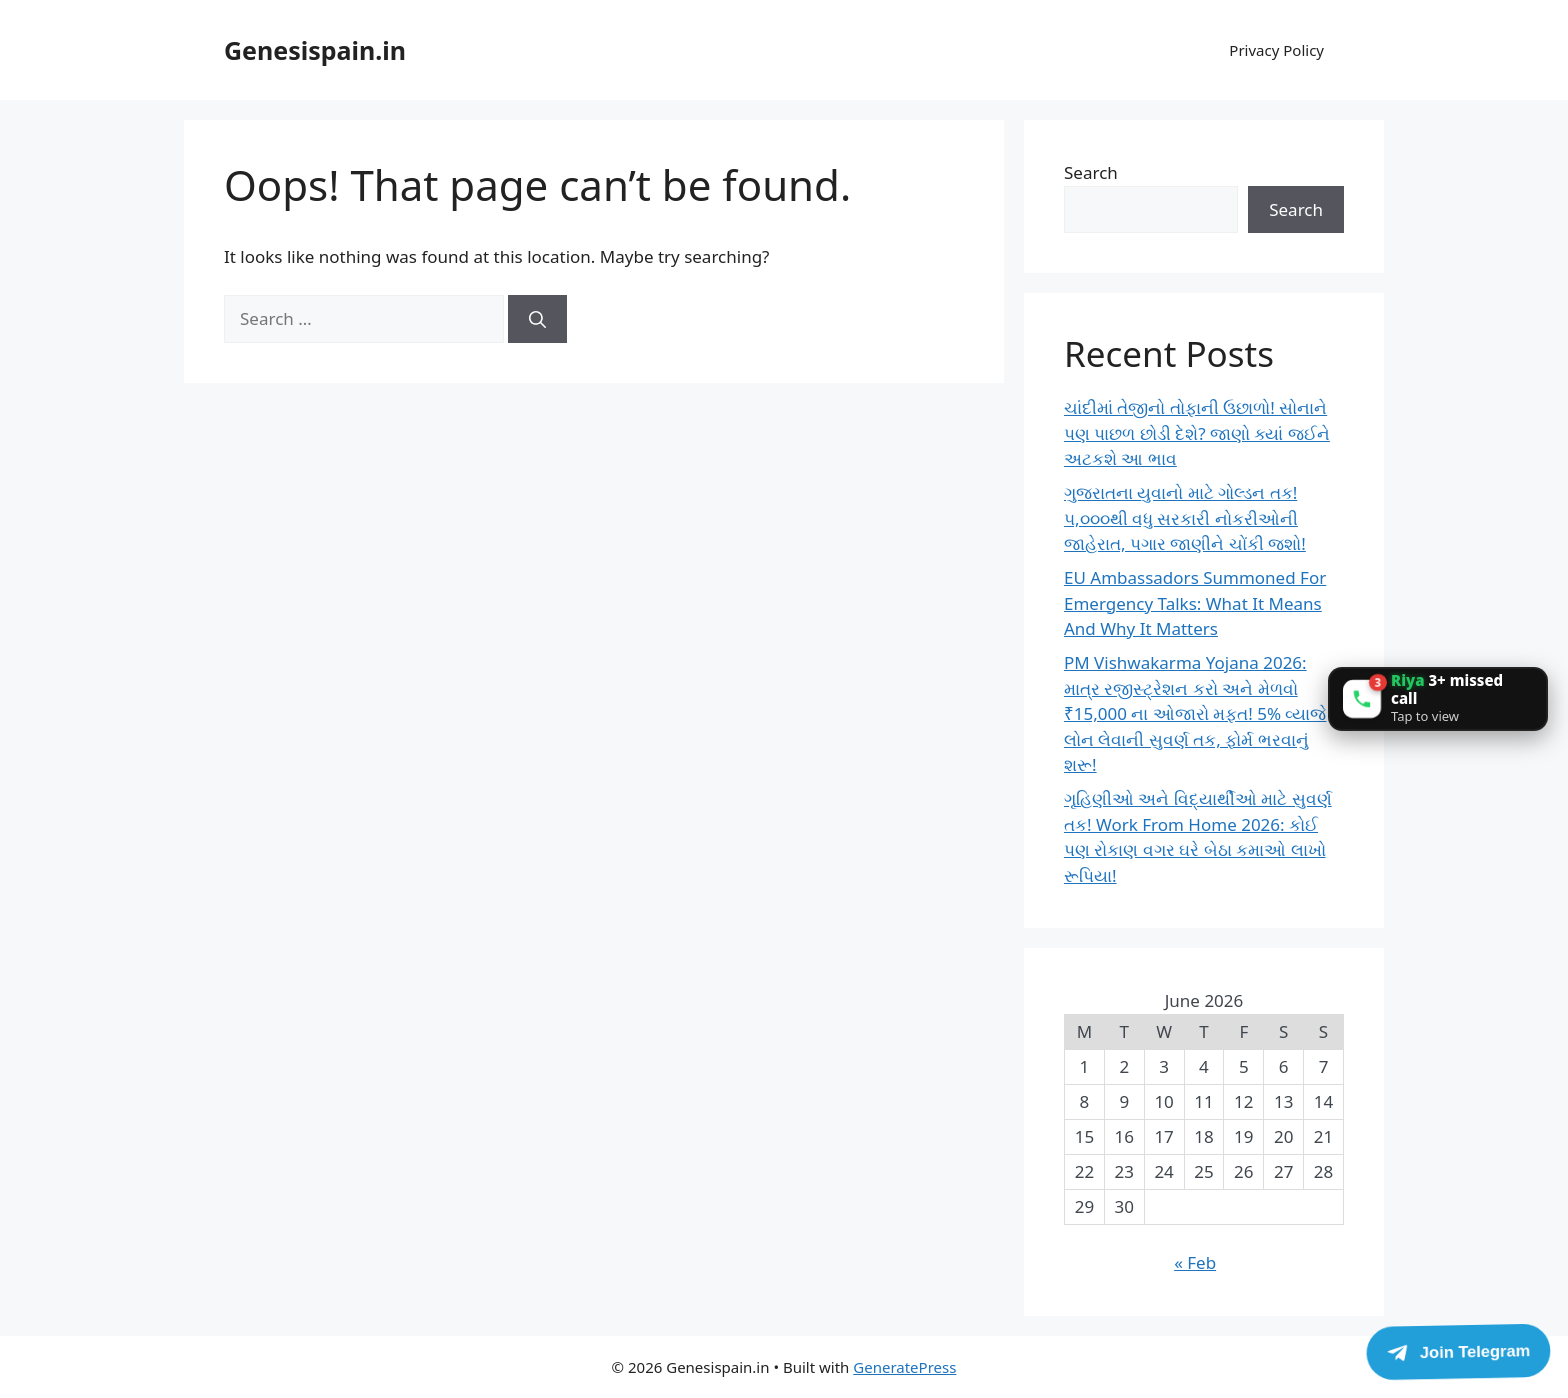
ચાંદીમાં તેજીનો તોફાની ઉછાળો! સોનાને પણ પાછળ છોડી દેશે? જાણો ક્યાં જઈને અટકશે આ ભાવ (1197, 433)
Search (1091, 172)
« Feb (1195, 1262)
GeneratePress (904, 1367)
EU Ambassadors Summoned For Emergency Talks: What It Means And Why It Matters (1195, 603)
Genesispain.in (315, 50)
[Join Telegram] (1458, 1351)
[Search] (537, 319)
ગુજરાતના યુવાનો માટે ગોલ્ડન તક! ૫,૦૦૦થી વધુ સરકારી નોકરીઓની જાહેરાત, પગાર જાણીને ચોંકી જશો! (1185, 518)
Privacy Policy (1276, 50)
